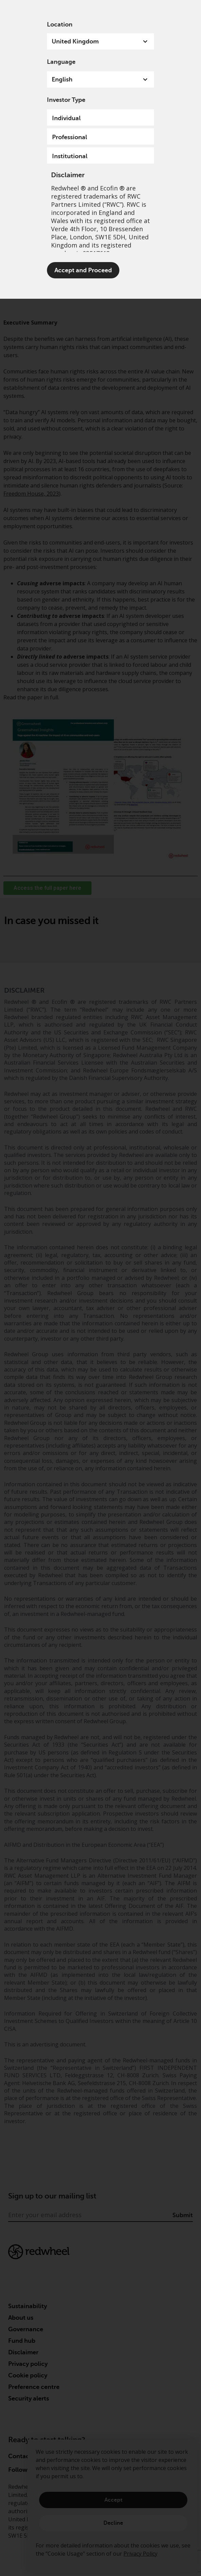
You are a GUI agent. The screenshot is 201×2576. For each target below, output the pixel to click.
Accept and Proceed (83, 270)
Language (61, 61)
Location (59, 24)
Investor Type (66, 99)
